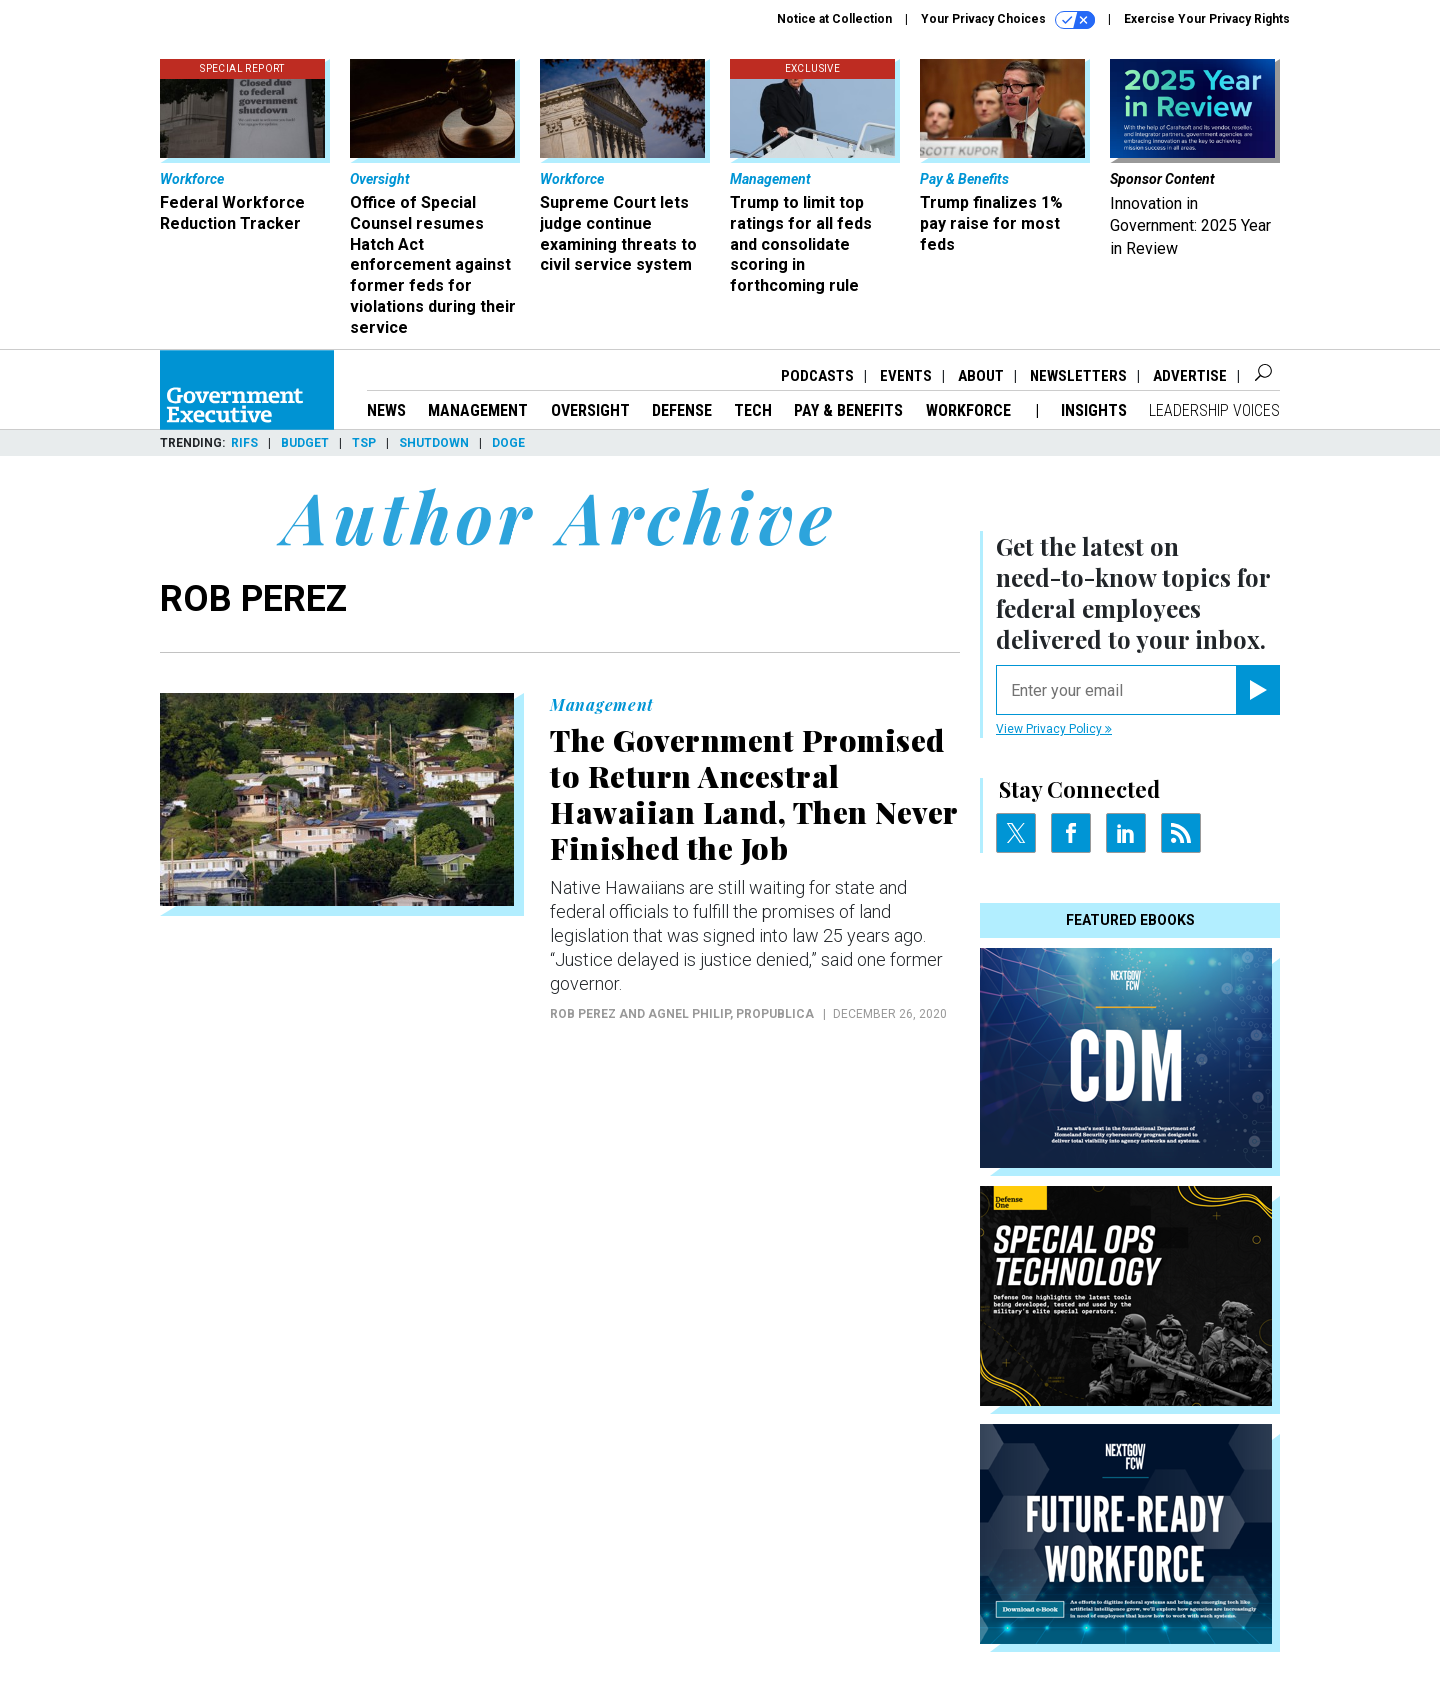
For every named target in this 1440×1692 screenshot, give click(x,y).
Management (478, 410)
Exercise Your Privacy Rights (1207, 19)
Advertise (1190, 376)
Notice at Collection (834, 19)
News (386, 410)
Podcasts (817, 376)
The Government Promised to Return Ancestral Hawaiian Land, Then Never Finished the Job (754, 794)
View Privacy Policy (1054, 729)
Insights (1094, 410)
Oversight (590, 410)
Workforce (970, 410)
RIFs (244, 443)
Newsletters (1078, 376)
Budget (305, 443)
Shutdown (434, 443)
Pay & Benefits (848, 410)
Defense (682, 410)
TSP (364, 443)
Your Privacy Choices (1008, 20)
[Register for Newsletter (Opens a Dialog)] (1257, 690)
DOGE (508, 443)
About (981, 376)
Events (906, 376)
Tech (753, 410)
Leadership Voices (1214, 410)
